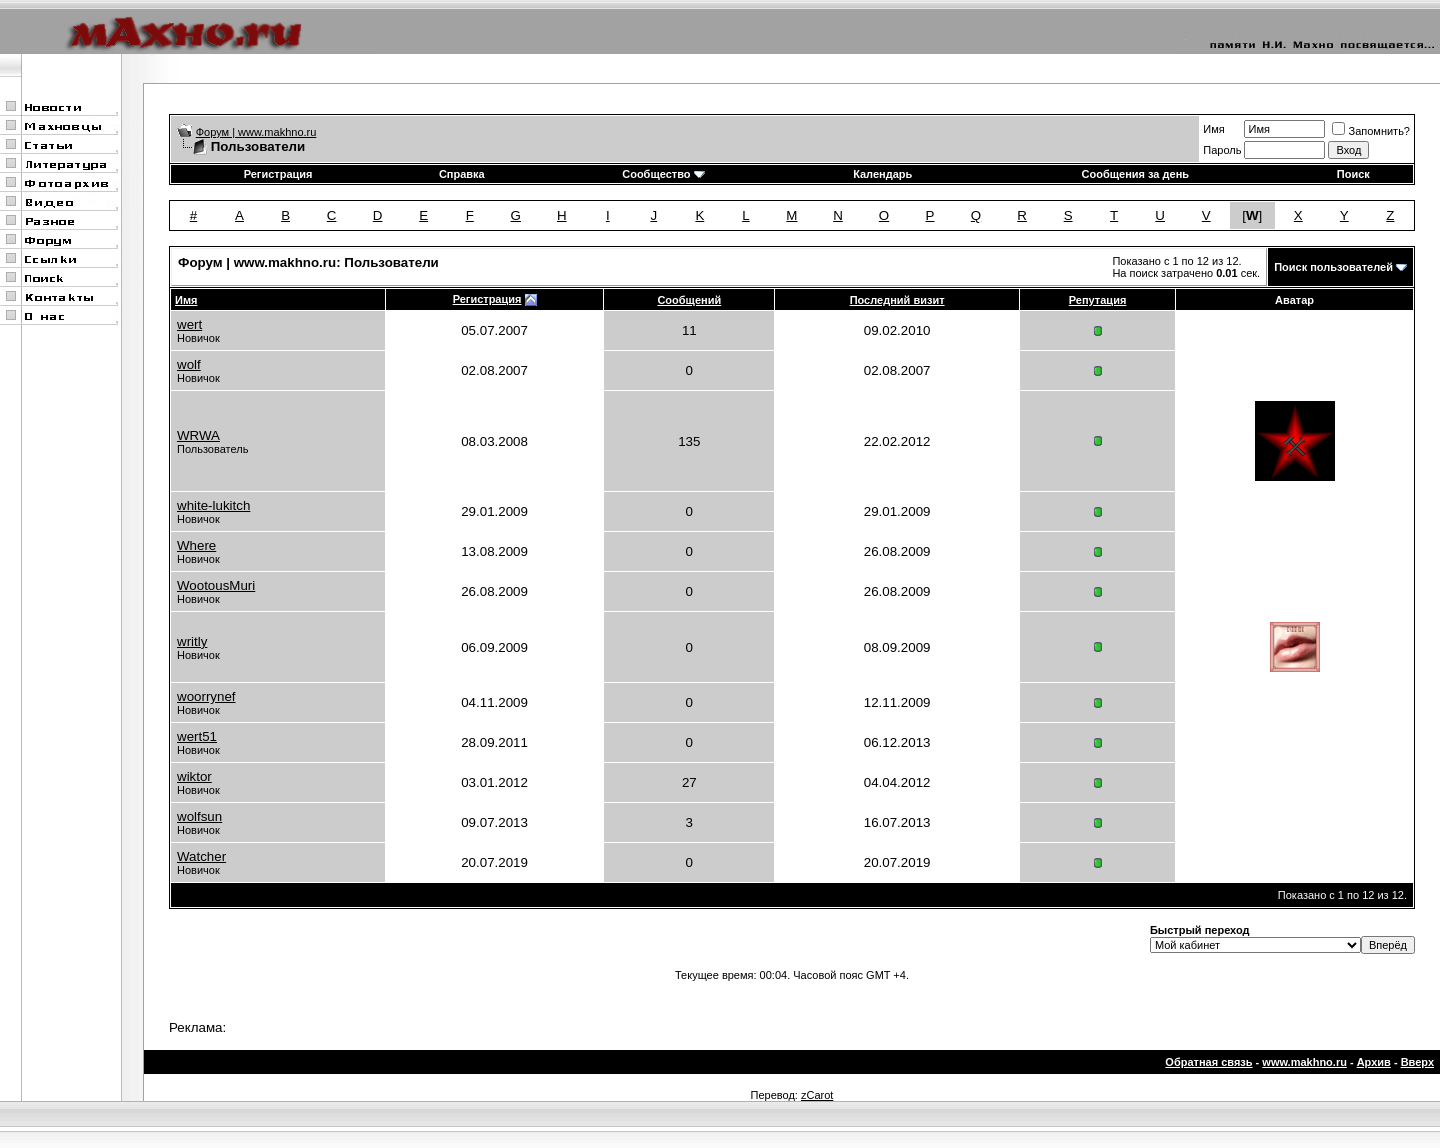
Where (196, 545)
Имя (1213, 129)
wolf (189, 364)
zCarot (817, 1095)
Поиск (1353, 174)
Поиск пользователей (1333, 267)
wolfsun (199, 816)
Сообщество (663, 174)
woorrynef (206, 696)
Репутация (1098, 300)
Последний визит (897, 300)
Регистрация (278, 174)
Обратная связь (1208, 1062)
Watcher (201, 856)
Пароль (1222, 150)
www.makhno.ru (1304, 1062)
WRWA (198, 435)
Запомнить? (1371, 131)
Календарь (882, 174)
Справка (462, 174)
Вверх (1417, 1062)
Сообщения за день (1135, 174)
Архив (1374, 1062)
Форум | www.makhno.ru (256, 132)
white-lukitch (213, 505)
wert (189, 324)
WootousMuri (216, 585)
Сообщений (689, 300)
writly (192, 641)
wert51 (197, 736)
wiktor (194, 776)
